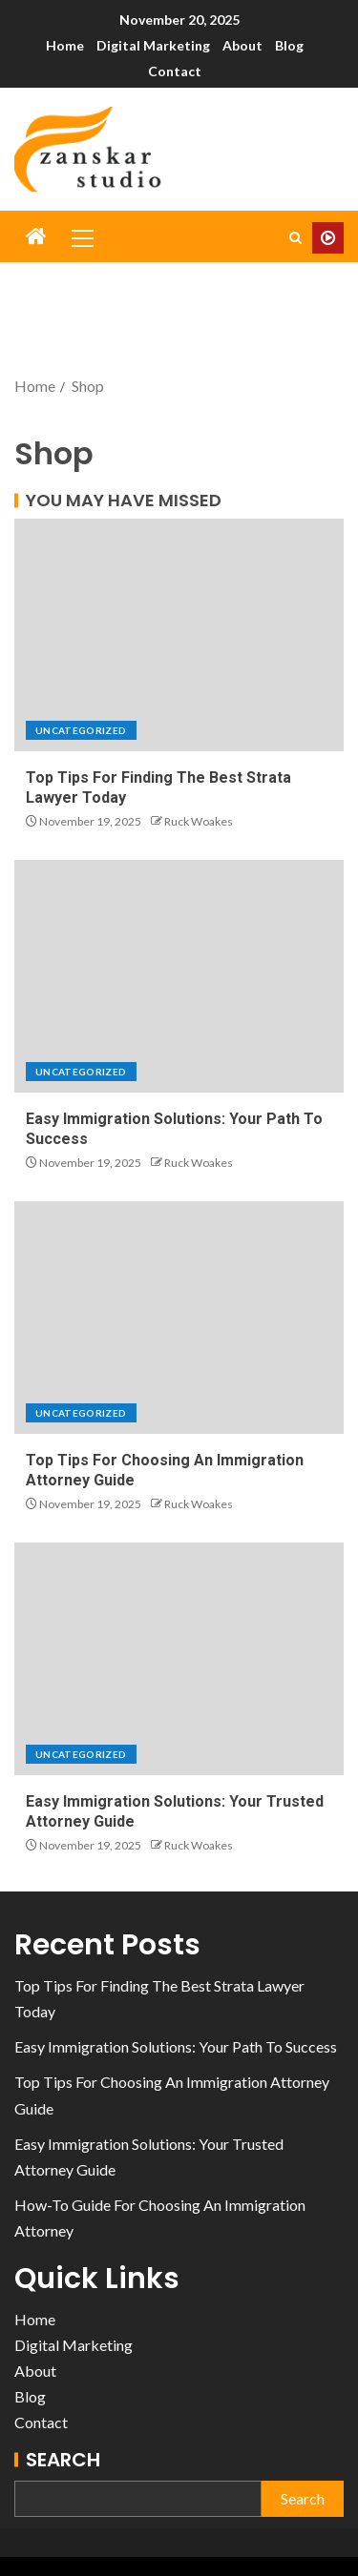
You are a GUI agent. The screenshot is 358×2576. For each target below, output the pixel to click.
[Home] (36, 237)
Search (63, 2459)
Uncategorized (81, 730)
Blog (289, 45)
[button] (81, 237)
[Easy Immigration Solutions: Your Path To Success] (179, 976)
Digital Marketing (153, 45)
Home (65, 45)
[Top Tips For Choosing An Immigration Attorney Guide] (179, 1317)
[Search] (295, 237)
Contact (174, 71)
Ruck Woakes (198, 821)
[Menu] (81, 237)
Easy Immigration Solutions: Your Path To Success (175, 2046)
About (242, 45)
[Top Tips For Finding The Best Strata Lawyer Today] (179, 635)
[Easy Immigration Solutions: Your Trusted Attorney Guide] (179, 1659)
